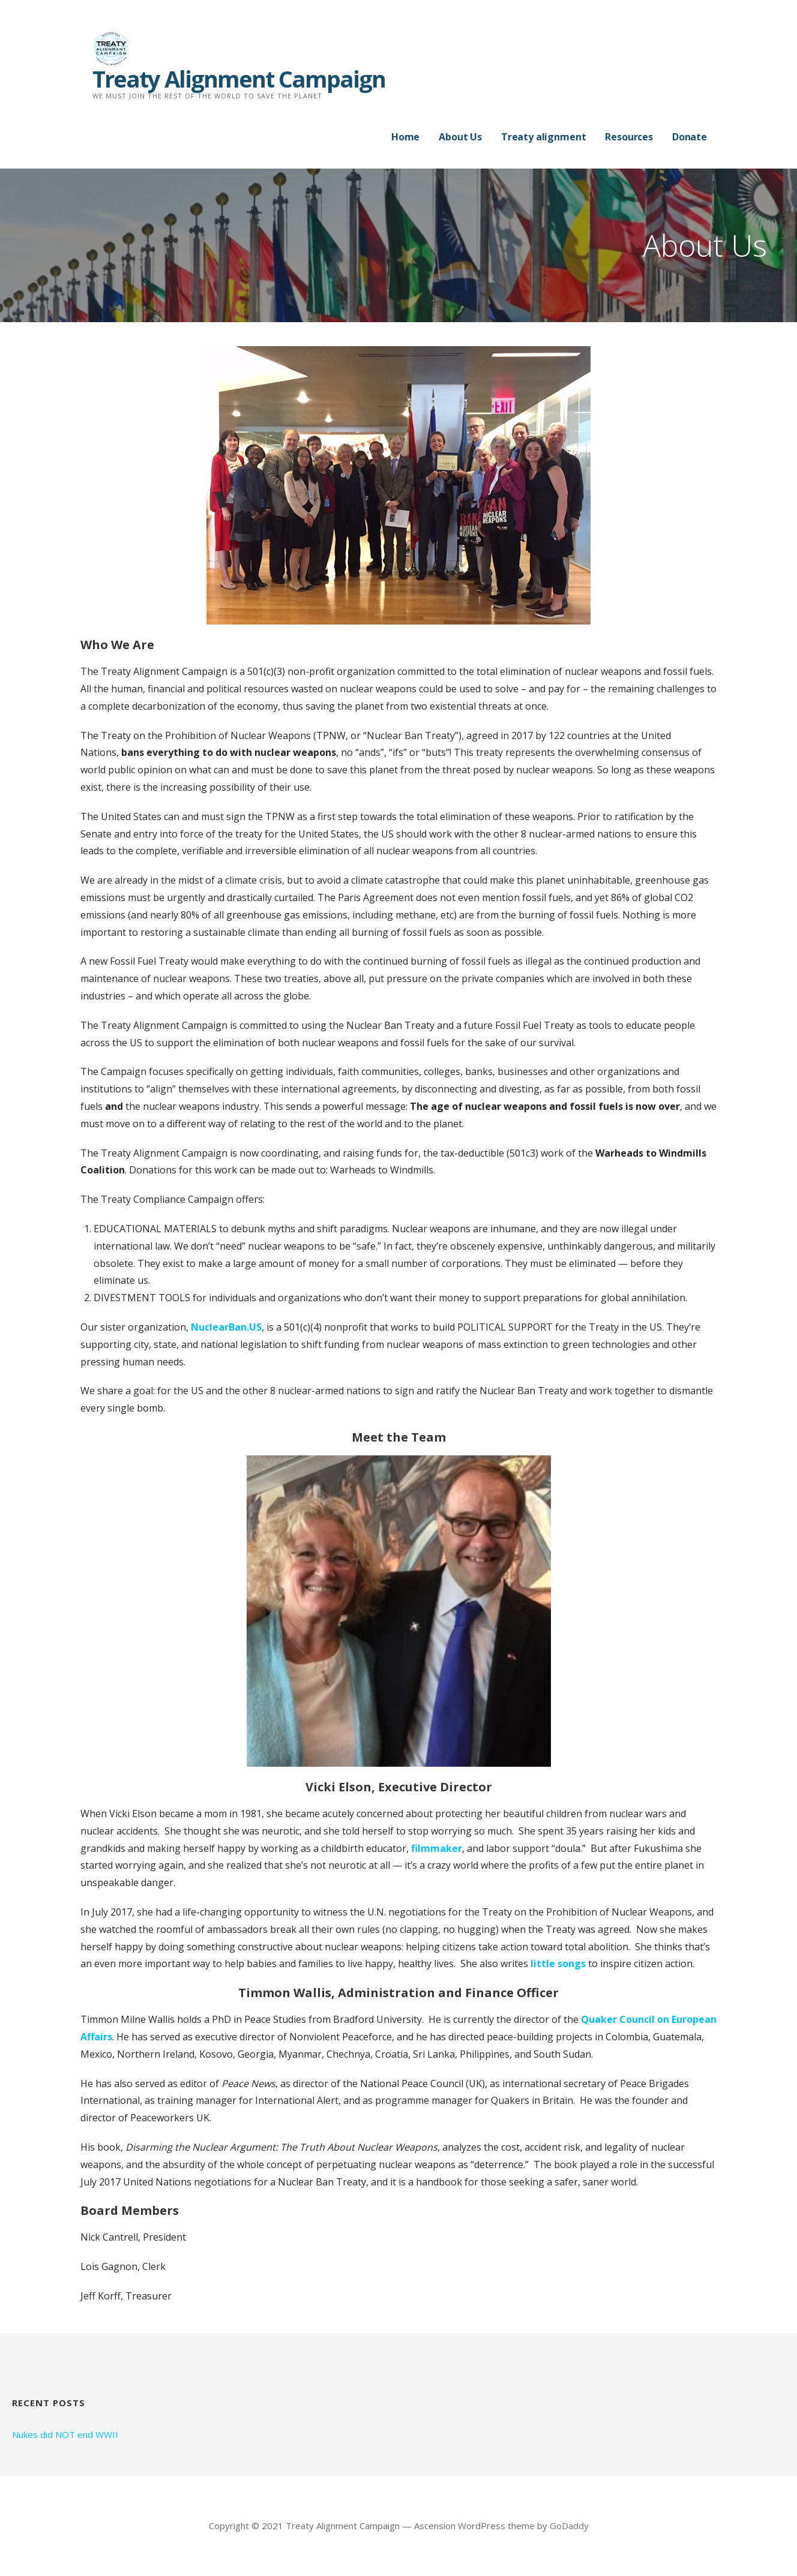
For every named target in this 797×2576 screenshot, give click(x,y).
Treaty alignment (543, 136)
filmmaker (436, 1848)
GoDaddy (569, 2526)
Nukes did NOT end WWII (65, 2434)
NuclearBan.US (226, 1327)
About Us (460, 136)
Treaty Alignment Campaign (238, 78)
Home (405, 136)
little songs (558, 1963)
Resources (629, 136)
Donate (689, 136)
